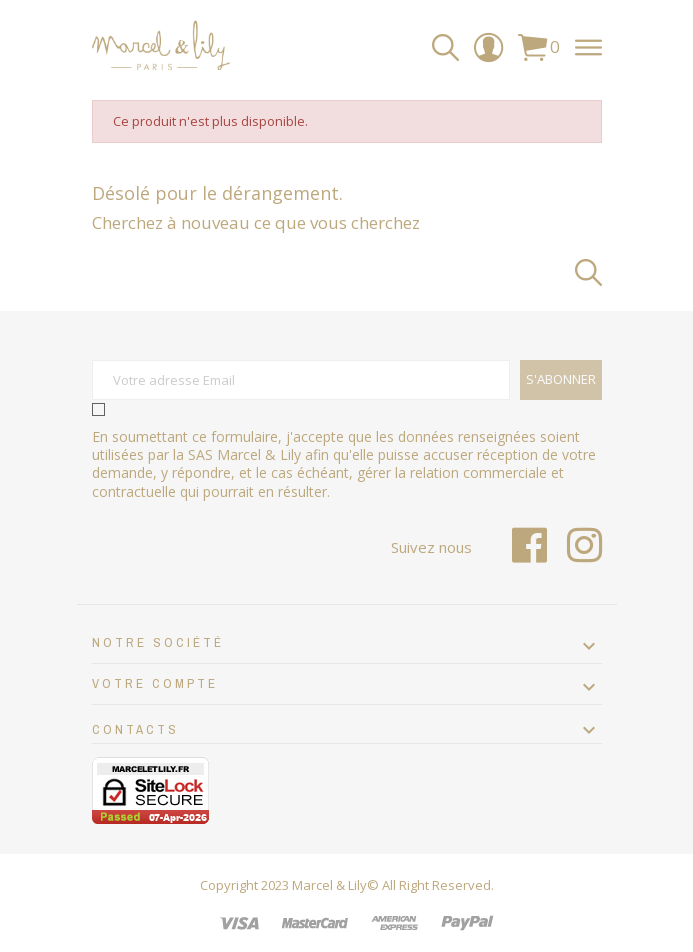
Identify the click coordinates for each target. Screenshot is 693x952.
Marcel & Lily (329, 885)
